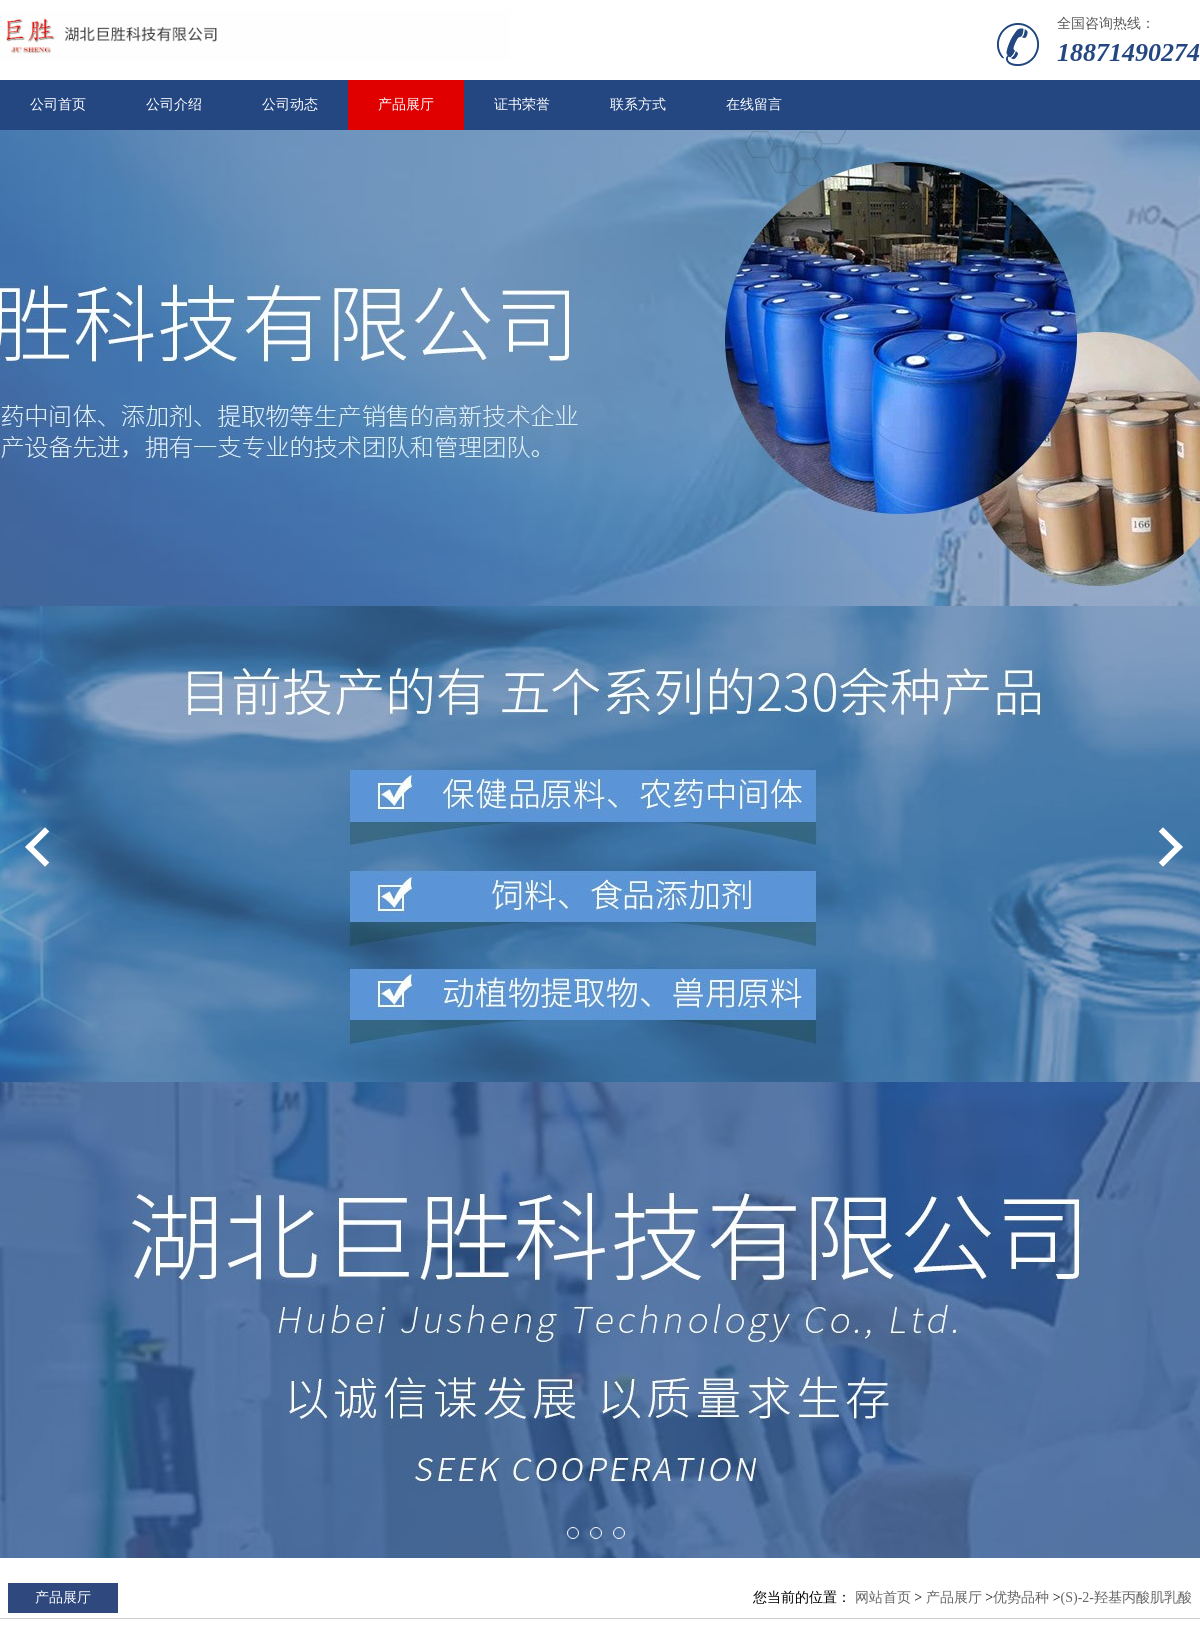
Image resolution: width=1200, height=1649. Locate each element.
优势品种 (1021, 1597)
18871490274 (1128, 52)
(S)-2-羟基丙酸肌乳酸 (1126, 1597)
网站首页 (883, 1597)
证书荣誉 (522, 104)
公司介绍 (174, 104)
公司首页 (58, 104)
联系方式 (638, 104)
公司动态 (290, 104)
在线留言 (754, 104)
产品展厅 (406, 104)
